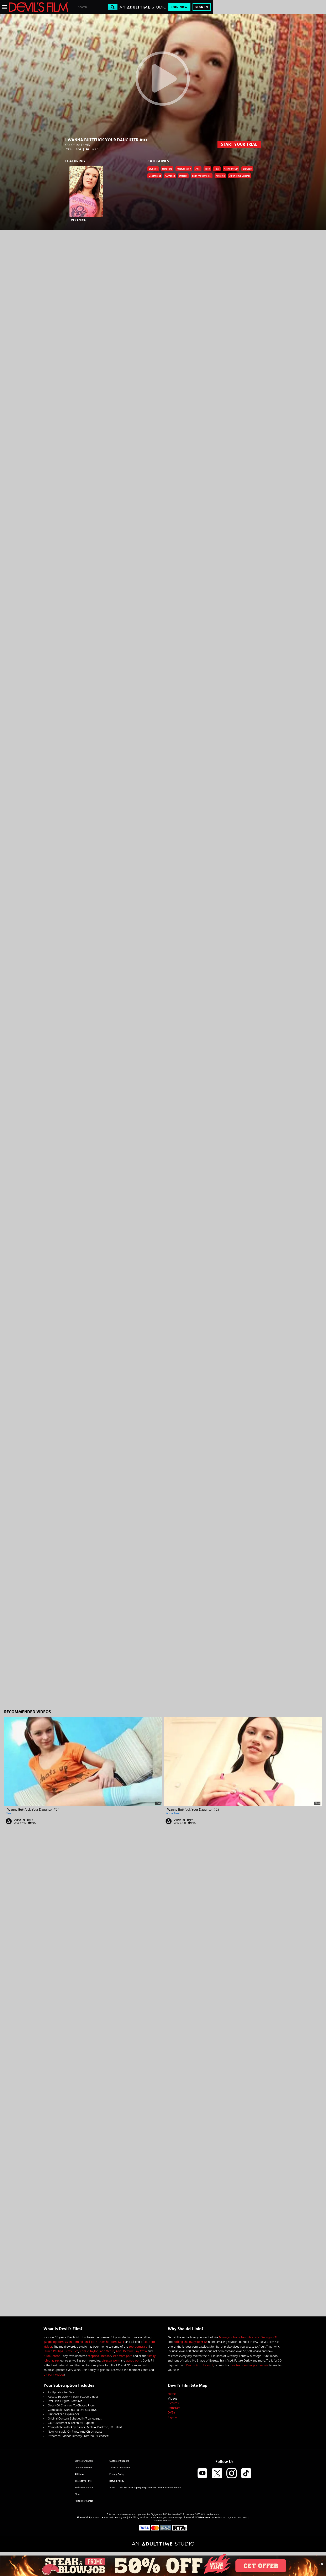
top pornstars (138, 2346)
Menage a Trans (229, 2337)
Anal (197, 168)
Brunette (153, 168)
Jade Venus (106, 2351)
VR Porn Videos (53, 2374)
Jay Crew (141, 2351)
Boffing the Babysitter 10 (190, 2341)
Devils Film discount (200, 2365)
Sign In (201, 7)
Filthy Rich (71, 2351)
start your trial (239, 144)
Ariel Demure (125, 2351)
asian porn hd (74, 2341)
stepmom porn (122, 2356)
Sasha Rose (172, 1813)
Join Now (179, 7)
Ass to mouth (231, 168)
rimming (220, 176)
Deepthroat (155, 176)
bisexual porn (110, 2360)
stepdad (93, 2356)
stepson (106, 2356)
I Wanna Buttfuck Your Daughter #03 (192, 1809)
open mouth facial (201, 176)
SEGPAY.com (202, 2517)
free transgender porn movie (249, 2365)
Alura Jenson (51, 2356)
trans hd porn (108, 2341)
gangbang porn (53, 2341)
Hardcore (167, 168)
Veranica (78, 220)
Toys (216, 168)
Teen (207, 168)
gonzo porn (133, 2360)
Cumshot (170, 176)
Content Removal (163, 2520)
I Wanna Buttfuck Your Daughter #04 (32, 1809)
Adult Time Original (239, 176)
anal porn (91, 2341)
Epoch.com (95, 2517)
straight (183, 176)
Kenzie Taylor (89, 2351)
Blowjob (247, 168)
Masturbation (184, 168)
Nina (8, 1813)
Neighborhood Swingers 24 (259, 2337)
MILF (121, 2341)
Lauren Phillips (53, 2351)
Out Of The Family (23, 1820)
